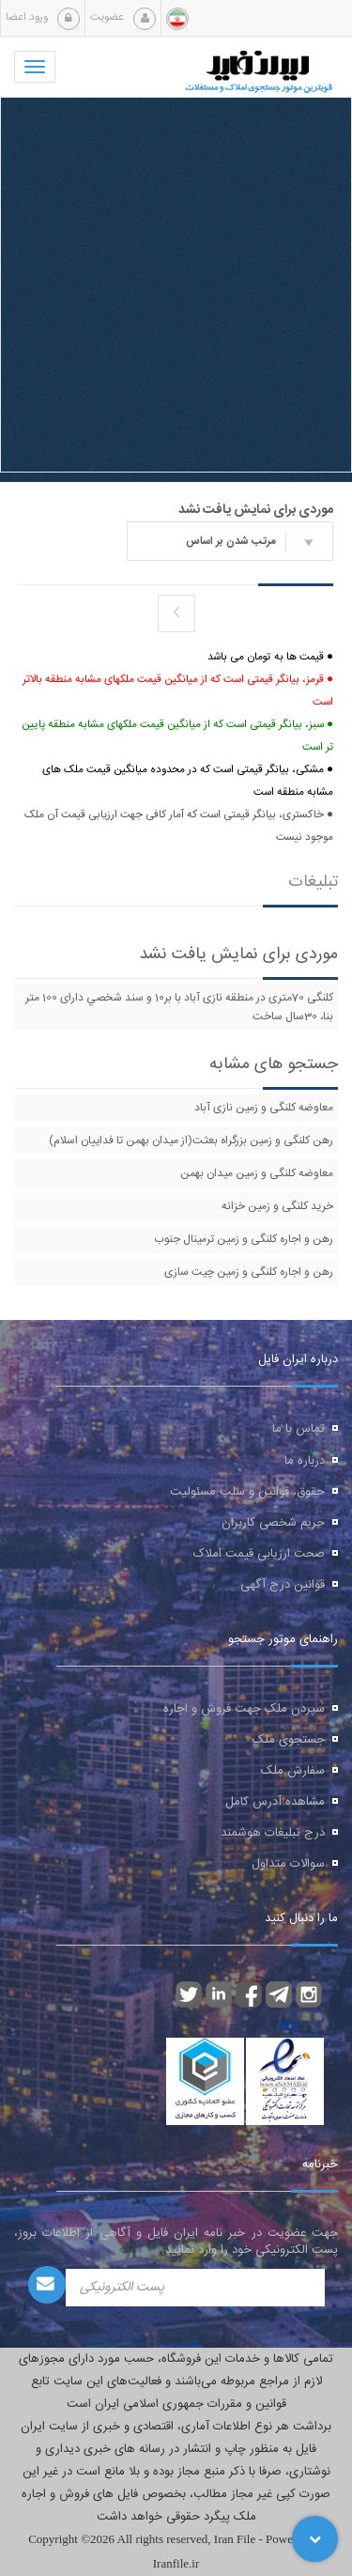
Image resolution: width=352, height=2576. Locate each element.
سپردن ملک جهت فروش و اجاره (244, 1709)
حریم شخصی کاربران (273, 1523)
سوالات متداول (288, 1864)
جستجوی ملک (289, 1740)
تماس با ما (298, 1429)
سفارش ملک (293, 1771)
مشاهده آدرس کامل (275, 1802)
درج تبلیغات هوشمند (273, 1833)
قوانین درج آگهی (282, 1585)
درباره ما (304, 1461)
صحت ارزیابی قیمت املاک (259, 1554)
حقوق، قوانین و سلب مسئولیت (247, 1492)
